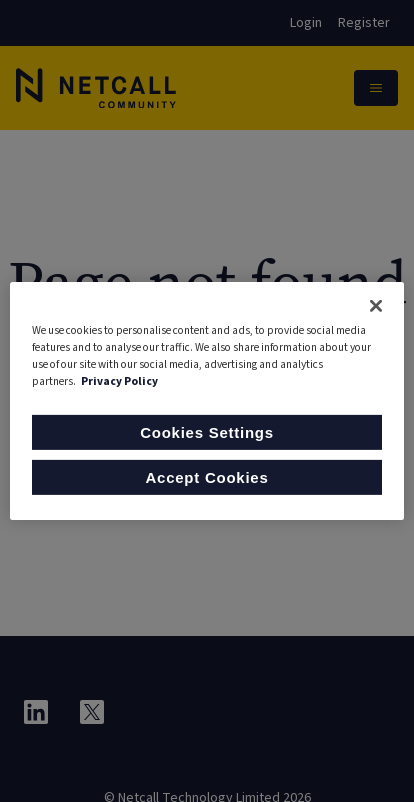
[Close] (376, 306)
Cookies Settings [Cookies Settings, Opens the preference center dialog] (207, 432)
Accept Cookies (206, 477)
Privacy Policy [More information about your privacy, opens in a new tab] (119, 381)
